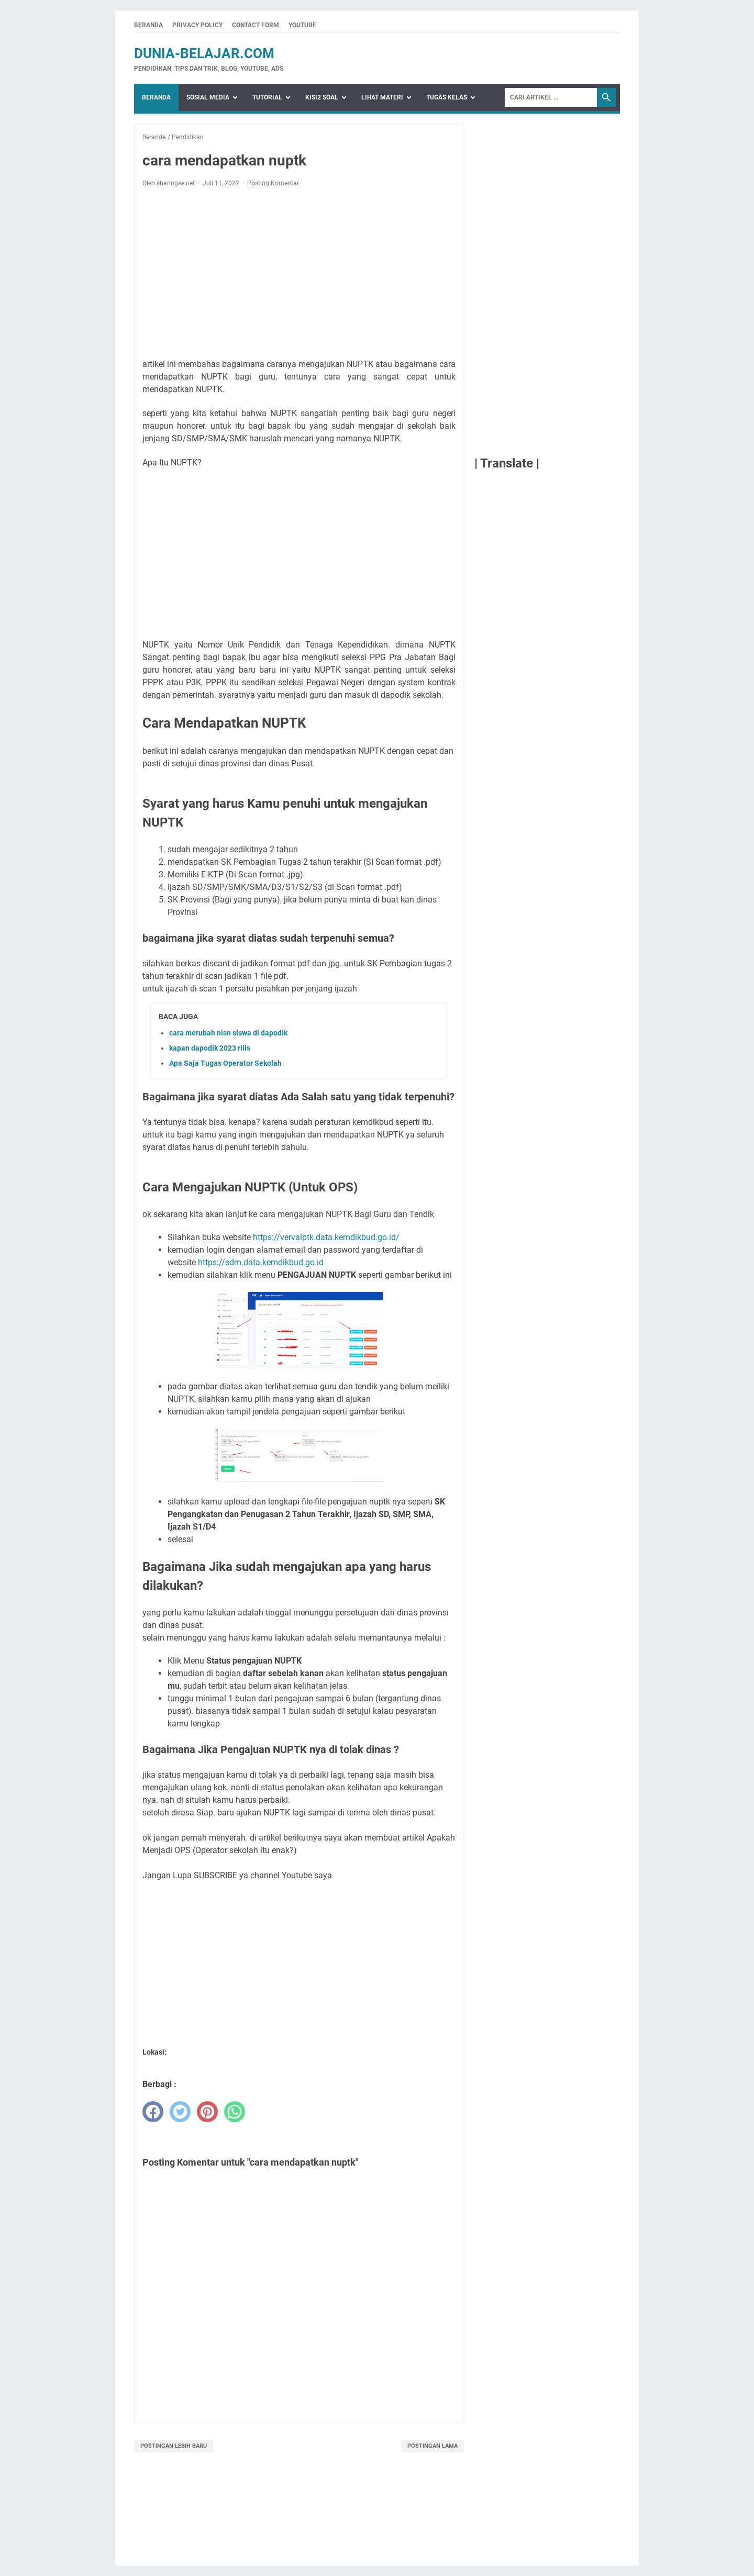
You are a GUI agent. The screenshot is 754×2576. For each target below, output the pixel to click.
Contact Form (255, 25)
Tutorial (267, 97)
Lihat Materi (382, 97)
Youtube (302, 25)
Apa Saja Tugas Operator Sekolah (225, 1063)
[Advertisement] (299, 273)
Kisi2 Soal (321, 97)
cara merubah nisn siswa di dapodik (228, 1033)
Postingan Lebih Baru (173, 2446)
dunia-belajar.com (204, 53)
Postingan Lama (432, 2446)
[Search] (551, 97)
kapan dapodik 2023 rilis (209, 1048)
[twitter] (180, 2111)
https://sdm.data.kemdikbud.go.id (261, 1262)
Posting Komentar (273, 183)
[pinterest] (207, 2111)
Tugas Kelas (446, 97)
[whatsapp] (234, 2111)
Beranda (148, 25)
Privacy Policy (197, 25)
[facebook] (152, 2111)
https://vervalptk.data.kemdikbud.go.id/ (326, 1237)
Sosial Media (207, 97)
